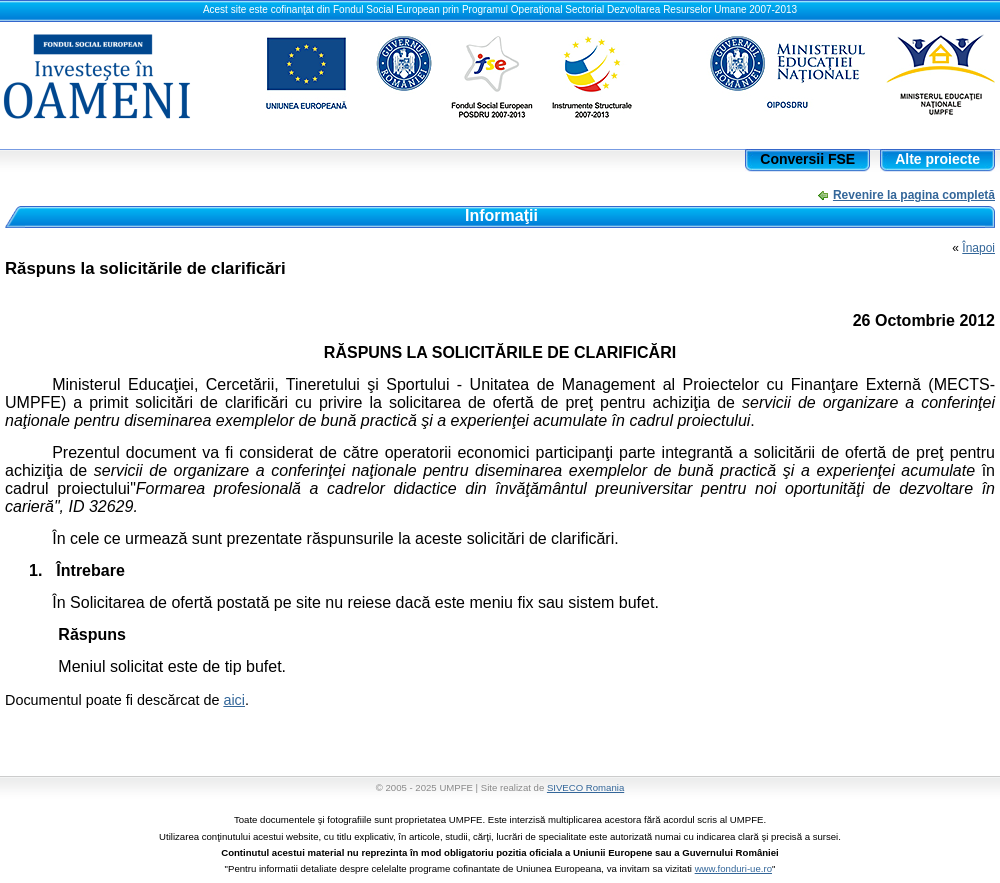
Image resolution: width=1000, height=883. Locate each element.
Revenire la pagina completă (914, 195)
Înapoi (978, 248)
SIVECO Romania (585, 787)
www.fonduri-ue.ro (733, 868)
